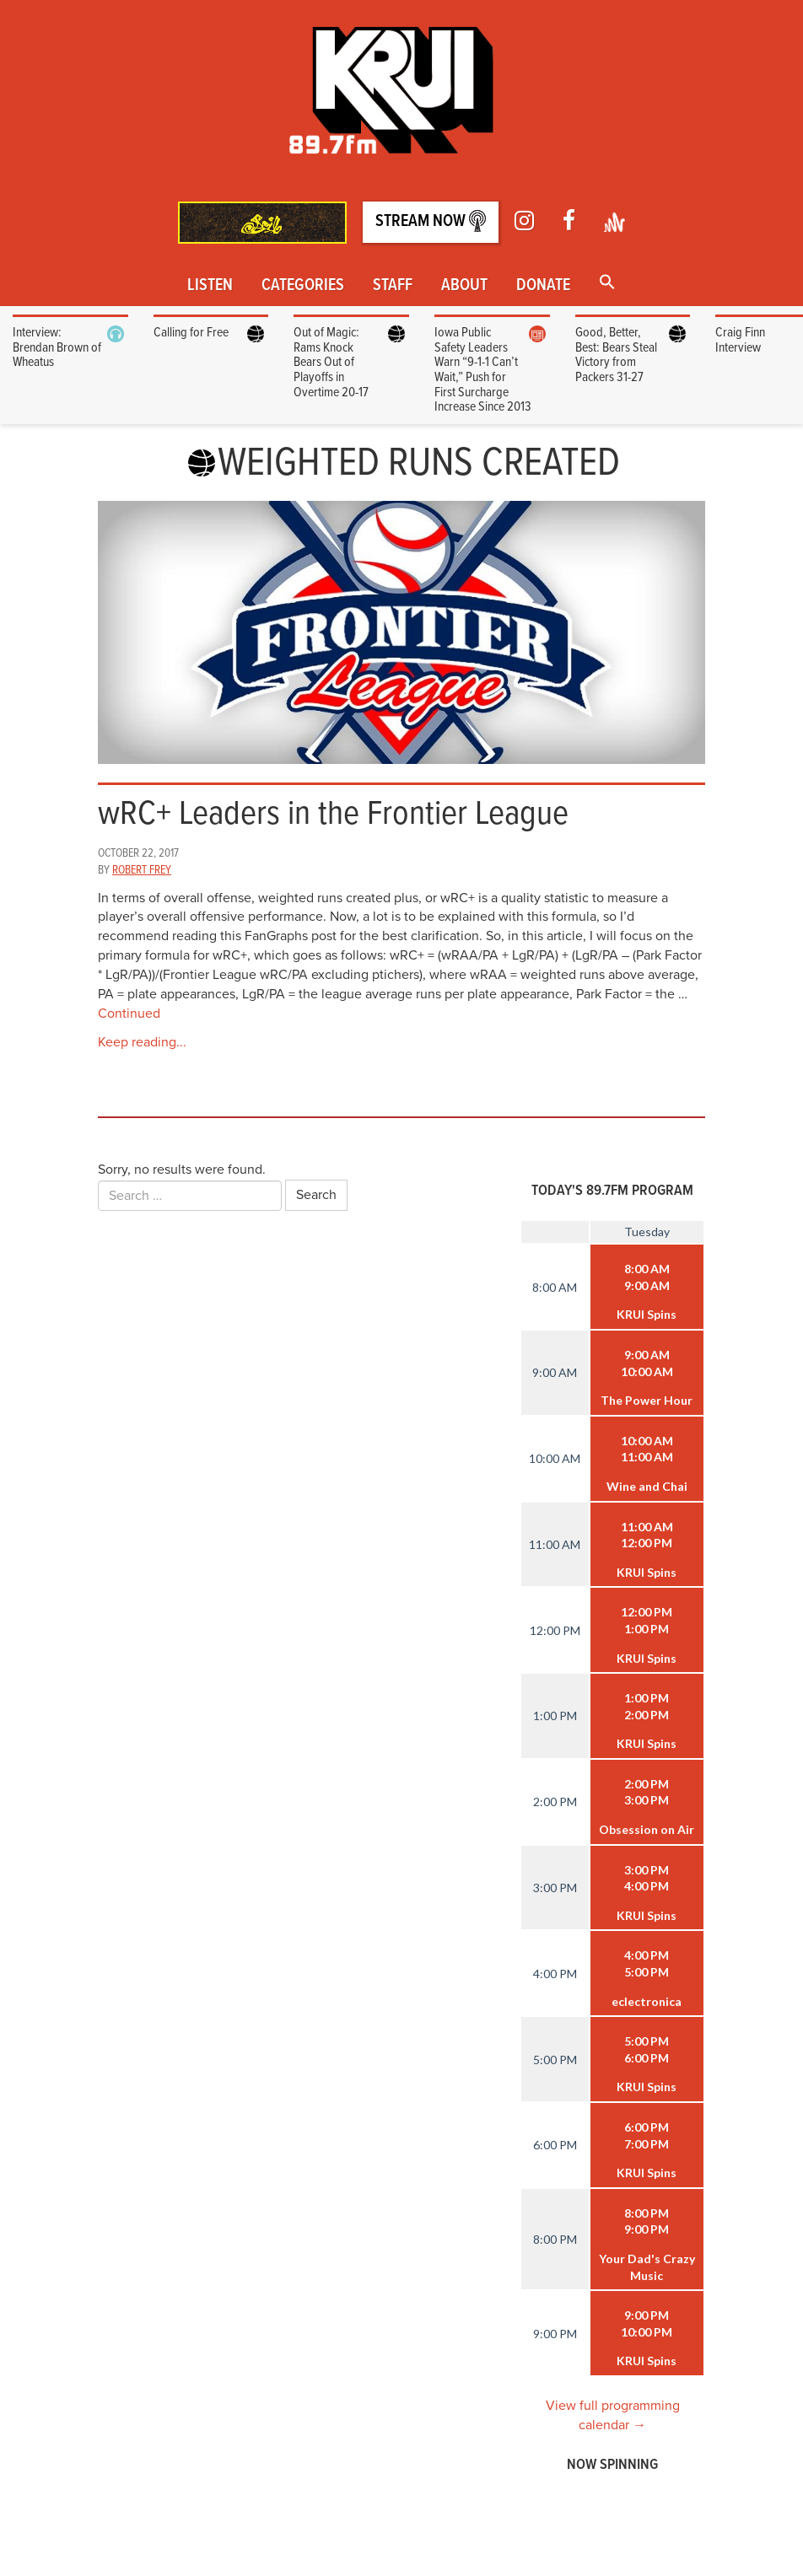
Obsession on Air (646, 1829)
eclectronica (647, 2001)
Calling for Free (191, 332)
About (464, 286)
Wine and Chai (646, 1486)
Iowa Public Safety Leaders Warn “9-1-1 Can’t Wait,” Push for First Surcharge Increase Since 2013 (482, 370)
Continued (129, 1013)
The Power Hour (647, 1400)
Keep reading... (142, 1042)
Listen (210, 286)
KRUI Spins (646, 1314)
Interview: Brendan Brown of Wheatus (57, 347)
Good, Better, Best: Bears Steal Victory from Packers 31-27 (616, 355)
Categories (302, 286)
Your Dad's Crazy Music (647, 2267)
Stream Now (430, 221)
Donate (543, 286)
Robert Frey (141, 870)
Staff (392, 286)
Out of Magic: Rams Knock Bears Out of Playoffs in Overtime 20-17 (331, 362)
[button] (607, 284)
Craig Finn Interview (740, 340)
